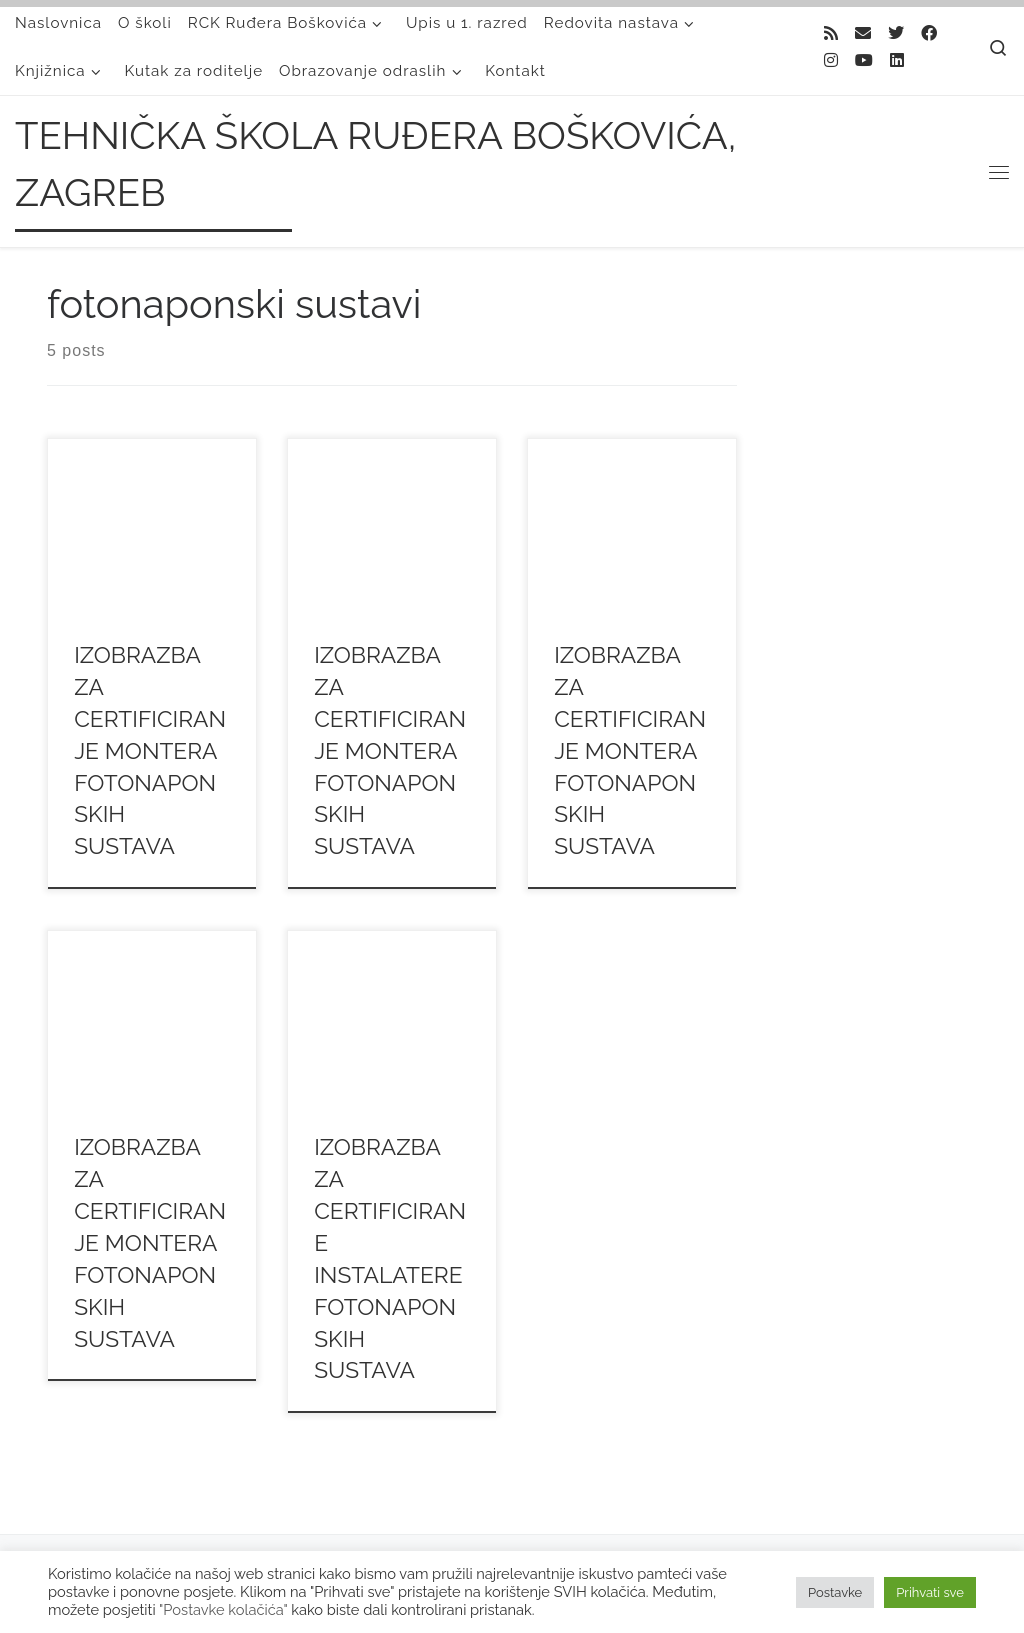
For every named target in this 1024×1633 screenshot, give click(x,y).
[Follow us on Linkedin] (897, 61)
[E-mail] (863, 34)
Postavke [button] (835, 1592)
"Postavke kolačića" (223, 1609)
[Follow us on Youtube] (864, 61)
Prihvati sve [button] (930, 1592)
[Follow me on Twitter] (896, 34)
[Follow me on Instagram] (831, 61)
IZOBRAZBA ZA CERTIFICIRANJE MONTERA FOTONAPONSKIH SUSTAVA (150, 750)
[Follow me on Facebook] (929, 34)
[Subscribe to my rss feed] (831, 34)
